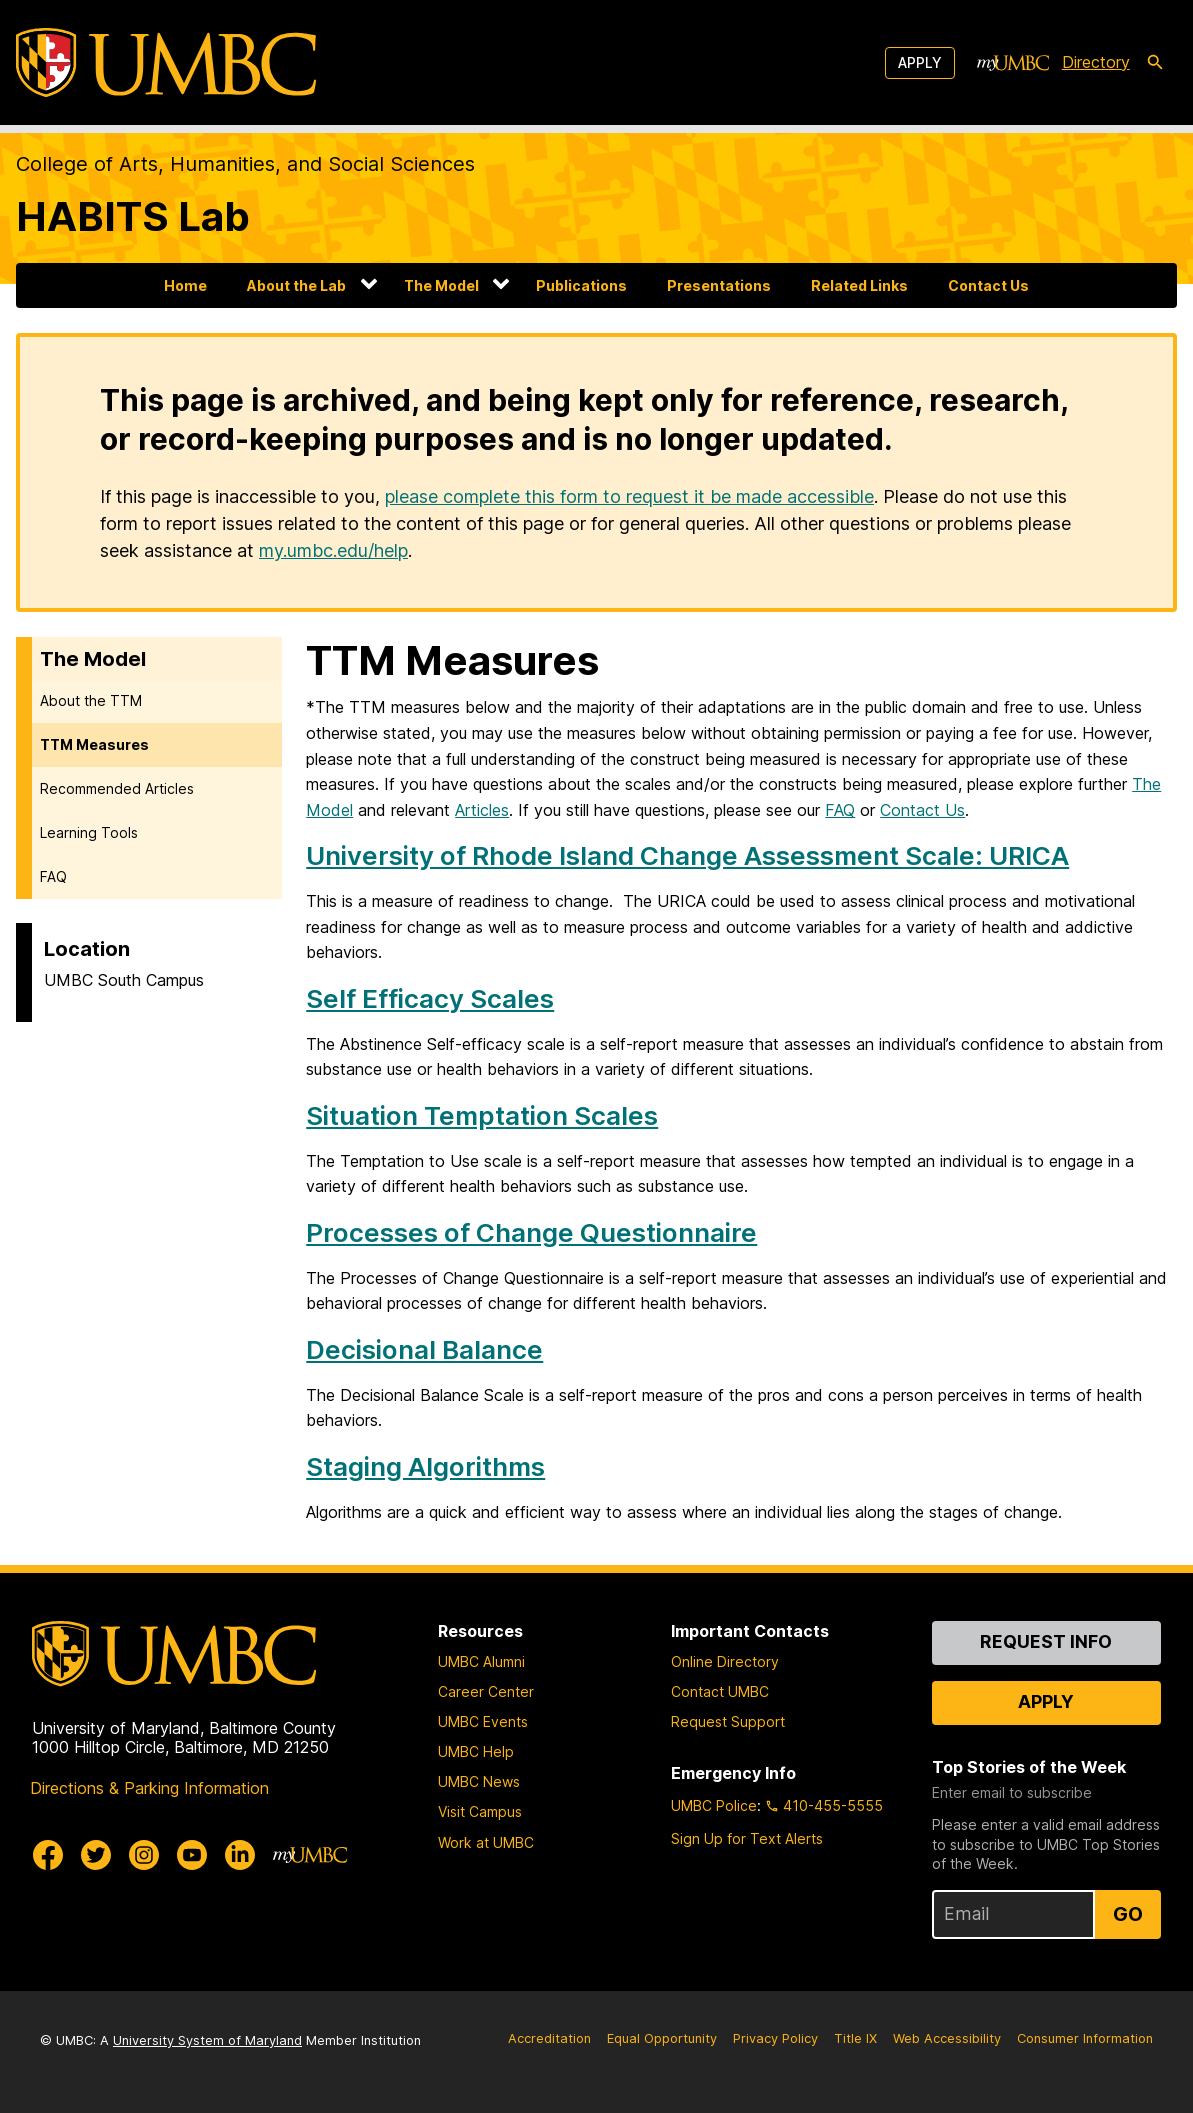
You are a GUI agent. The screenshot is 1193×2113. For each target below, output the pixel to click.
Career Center (486, 1691)
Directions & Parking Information (149, 1788)
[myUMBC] (1013, 63)
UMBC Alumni (481, 1661)
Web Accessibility (947, 2038)
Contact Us (988, 285)
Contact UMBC (720, 1691)
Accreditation (549, 2038)
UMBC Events (483, 1721)
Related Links (859, 285)
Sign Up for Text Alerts (747, 1838)
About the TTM (91, 700)
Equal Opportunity (662, 2038)
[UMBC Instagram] (144, 1855)
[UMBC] (166, 62)
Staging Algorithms (425, 1466)
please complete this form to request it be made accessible (629, 496)
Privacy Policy (775, 2038)
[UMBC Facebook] (48, 1855)
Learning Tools (89, 832)
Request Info (1046, 1641)
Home (185, 285)
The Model (441, 285)
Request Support (728, 1721)
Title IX (855, 2038)
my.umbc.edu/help (333, 550)
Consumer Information (1085, 2038)
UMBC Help (476, 1751)
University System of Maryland (207, 2040)
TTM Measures (94, 744)
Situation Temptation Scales (482, 1115)
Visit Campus (480, 1811)
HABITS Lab (133, 216)
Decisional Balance (424, 1349)
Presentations (719, 285)
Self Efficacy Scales (430, 998)
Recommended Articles (117, 788)
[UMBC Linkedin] (240, 1855)
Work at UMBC (486, 1842)
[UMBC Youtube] (192, 1855)
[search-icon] (1155, 63)
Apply (920, 62)
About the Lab (296, 285)
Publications (581, 285)
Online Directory (725, 1661)
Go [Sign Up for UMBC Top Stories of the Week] (1128, 1914)
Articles (482, 810)
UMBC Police (714, 1805)
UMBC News (479, 1781)
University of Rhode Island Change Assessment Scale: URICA (687, 855)
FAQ (53, 876)
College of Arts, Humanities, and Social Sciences (245, 164)
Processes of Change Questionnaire (531, 1232)
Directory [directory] (1096, 62)
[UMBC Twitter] (96, 1855)
